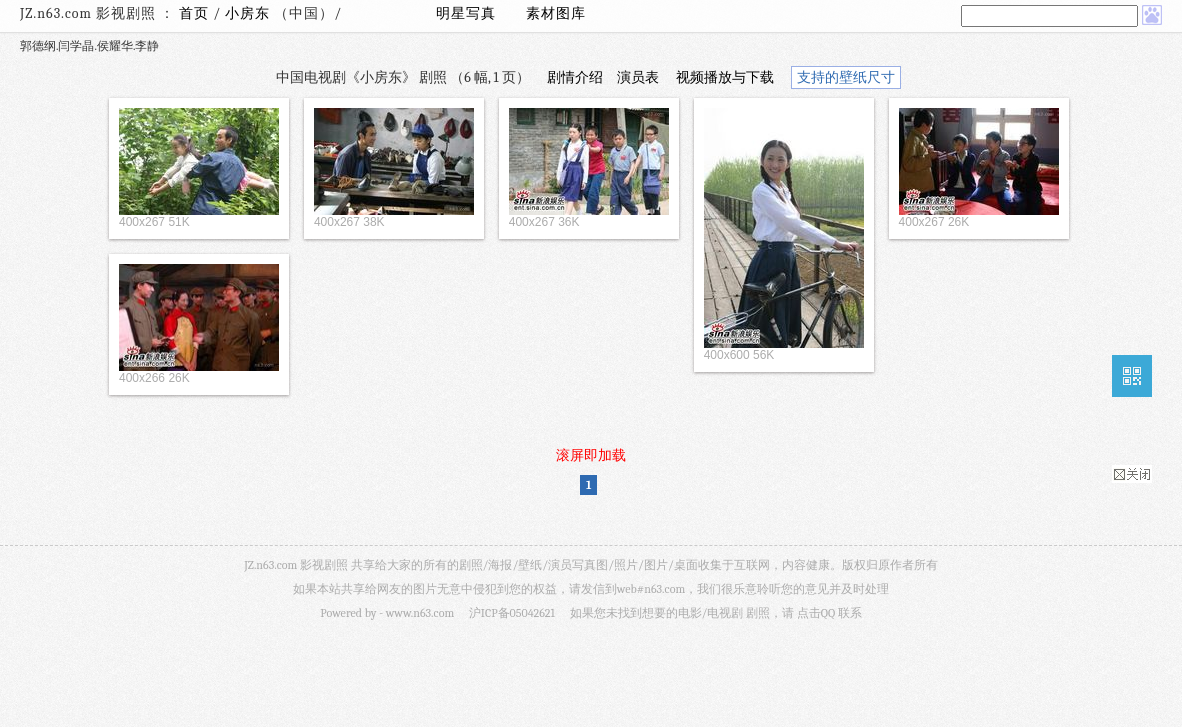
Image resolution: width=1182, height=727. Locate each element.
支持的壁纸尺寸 (846, 77)
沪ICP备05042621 (512, 613)
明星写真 (466, 13)
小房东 (249, 13)
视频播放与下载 (725, 77)
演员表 (638, 77)
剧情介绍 (575, 77)
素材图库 (556, 13)
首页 (194, 13)
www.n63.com (420, 613)
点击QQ (816, 613)
